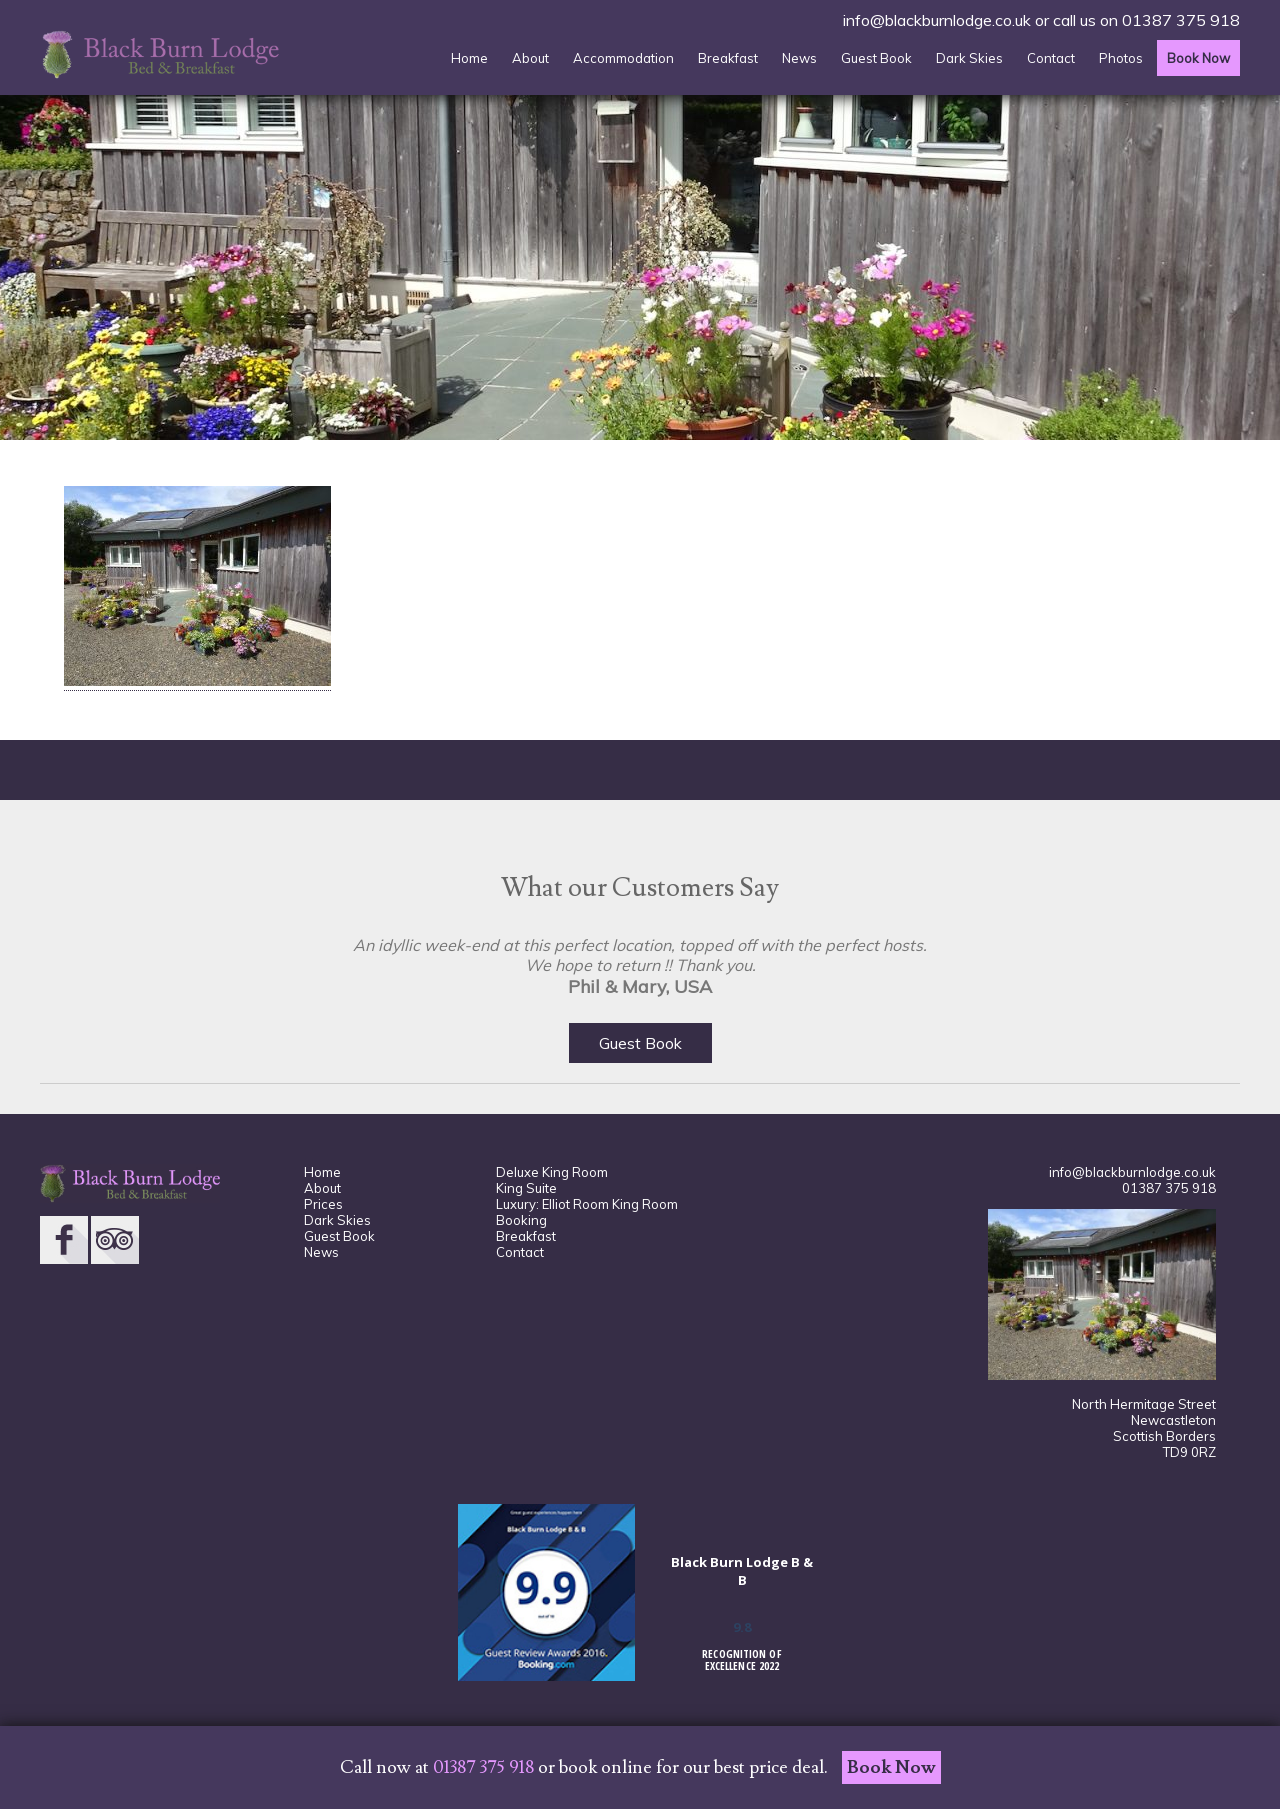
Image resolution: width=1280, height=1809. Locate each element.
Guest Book (876, 58)
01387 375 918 (1181, 20)
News (799, 58)
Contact (1051, 58)
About (530, 58)
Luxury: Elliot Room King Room (587, 1204)
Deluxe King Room (552, 1172)
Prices (323, 1204)
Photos (1121, 58)
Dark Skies (969, 58)
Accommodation (623, 58)
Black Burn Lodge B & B (742, 1571)
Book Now (1198, 58)
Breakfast (728, 58)
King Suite (526, 1188)
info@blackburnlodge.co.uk (937, 20)
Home (469, 58)
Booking (521, 1220)
